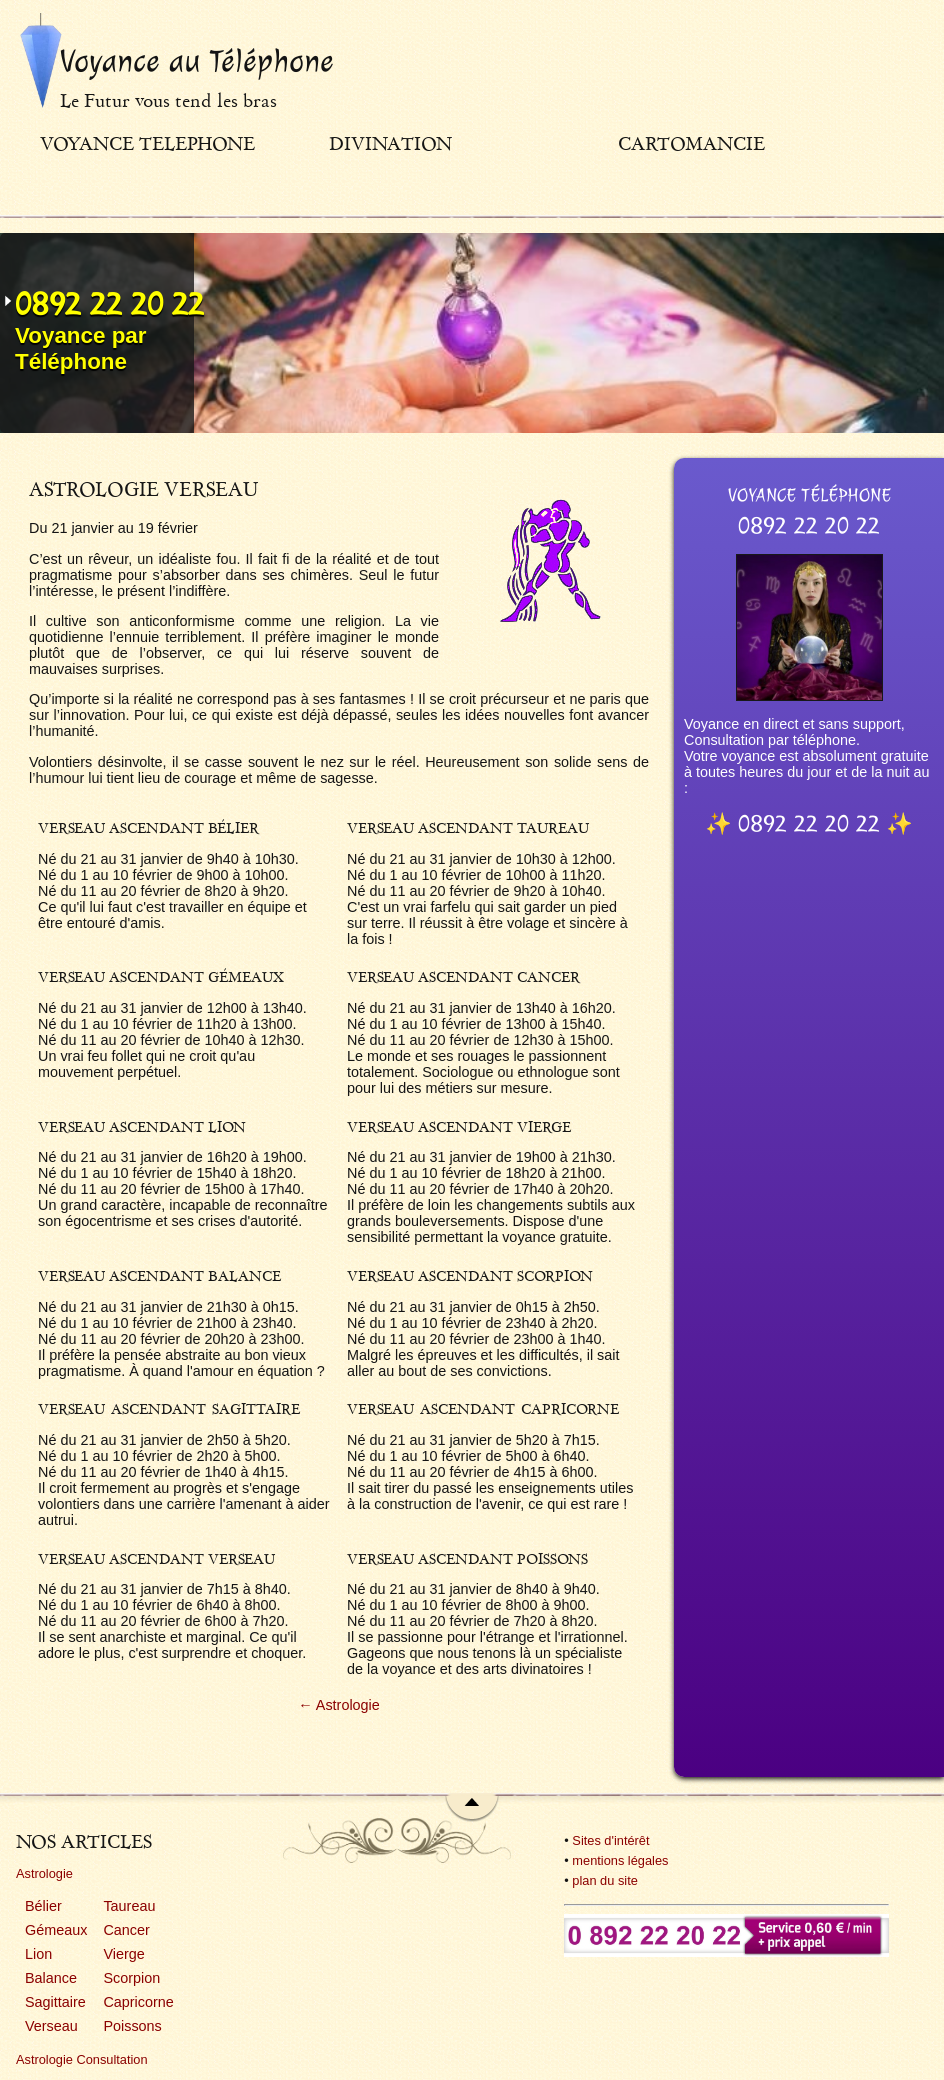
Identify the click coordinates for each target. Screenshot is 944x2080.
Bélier (43, 1906)
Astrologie (44, 1873)
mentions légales (620, 1860)
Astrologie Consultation (82, 2059)
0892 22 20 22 (109, 304)
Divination (390, 143)
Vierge (123, 1954)
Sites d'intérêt (610, 1840)
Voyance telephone (147, 143)
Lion (38, 1954)
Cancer (126, 1930)
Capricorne (138, 2002)
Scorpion (131, 1978)
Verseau (51, 2026)
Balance (51, 1978)
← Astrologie (339, 1705)
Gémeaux (56, 1930)
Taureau (129, 1906)
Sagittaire (55, 2002)
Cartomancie (691, 143)
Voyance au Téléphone (197, 61)
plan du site (604, 1880)
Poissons (132, 2026)
